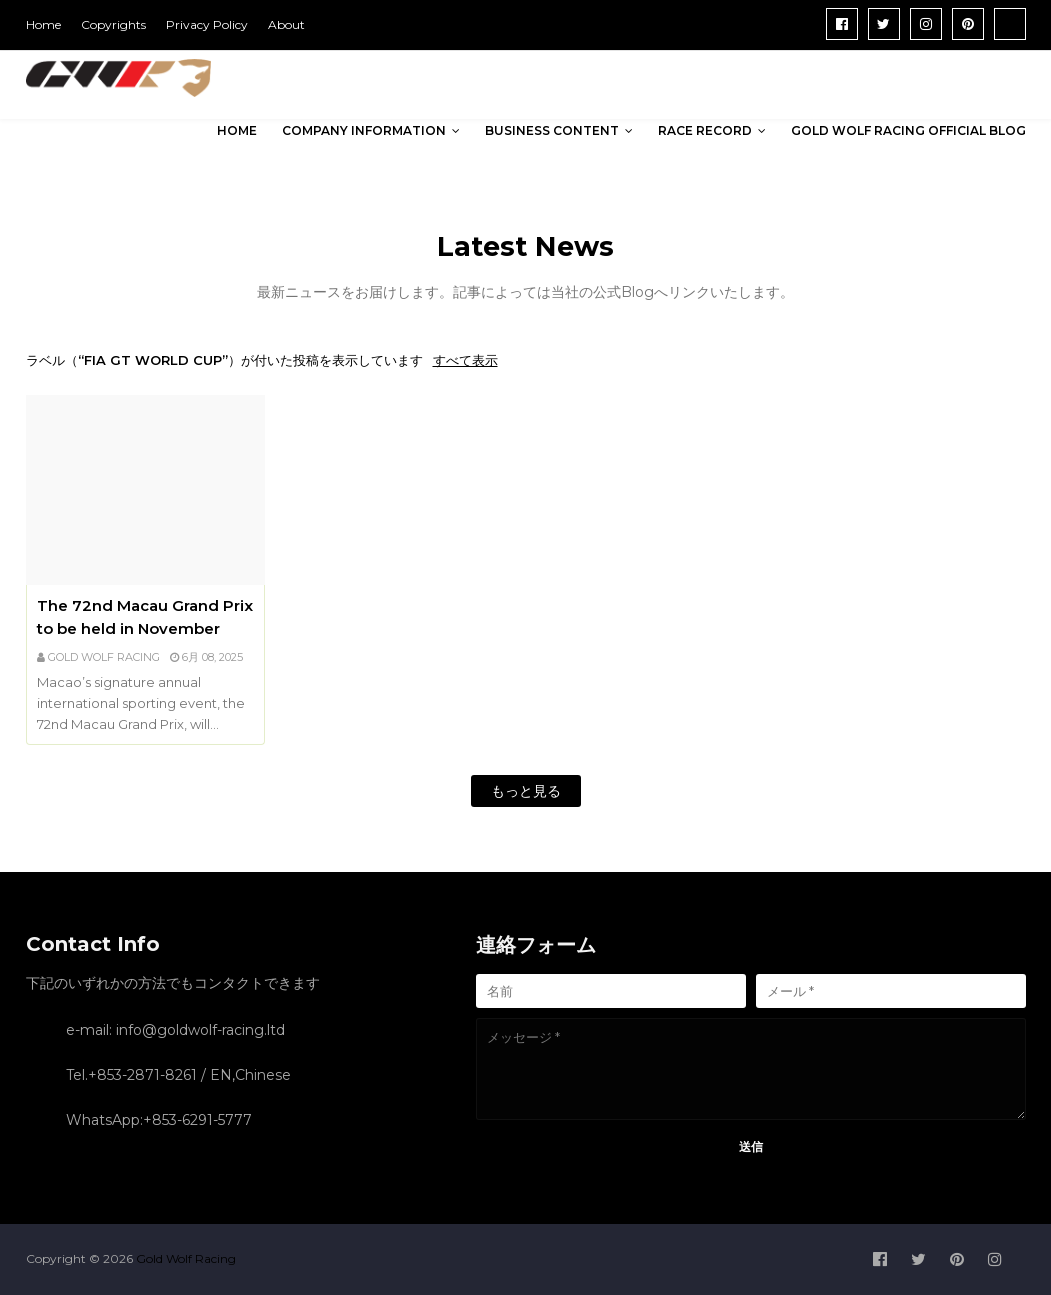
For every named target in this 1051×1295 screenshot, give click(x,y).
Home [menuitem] (237, 130)
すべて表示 (465, 360)
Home (43, 24)
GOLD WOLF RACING (104, 657)
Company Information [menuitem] (364, 130)
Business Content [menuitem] (552, 130)
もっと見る (526, 791)
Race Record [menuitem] (705, 130)
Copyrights (113, 24)
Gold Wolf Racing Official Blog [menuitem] (908, 130)
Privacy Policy (207, 24)
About (286, 24)
